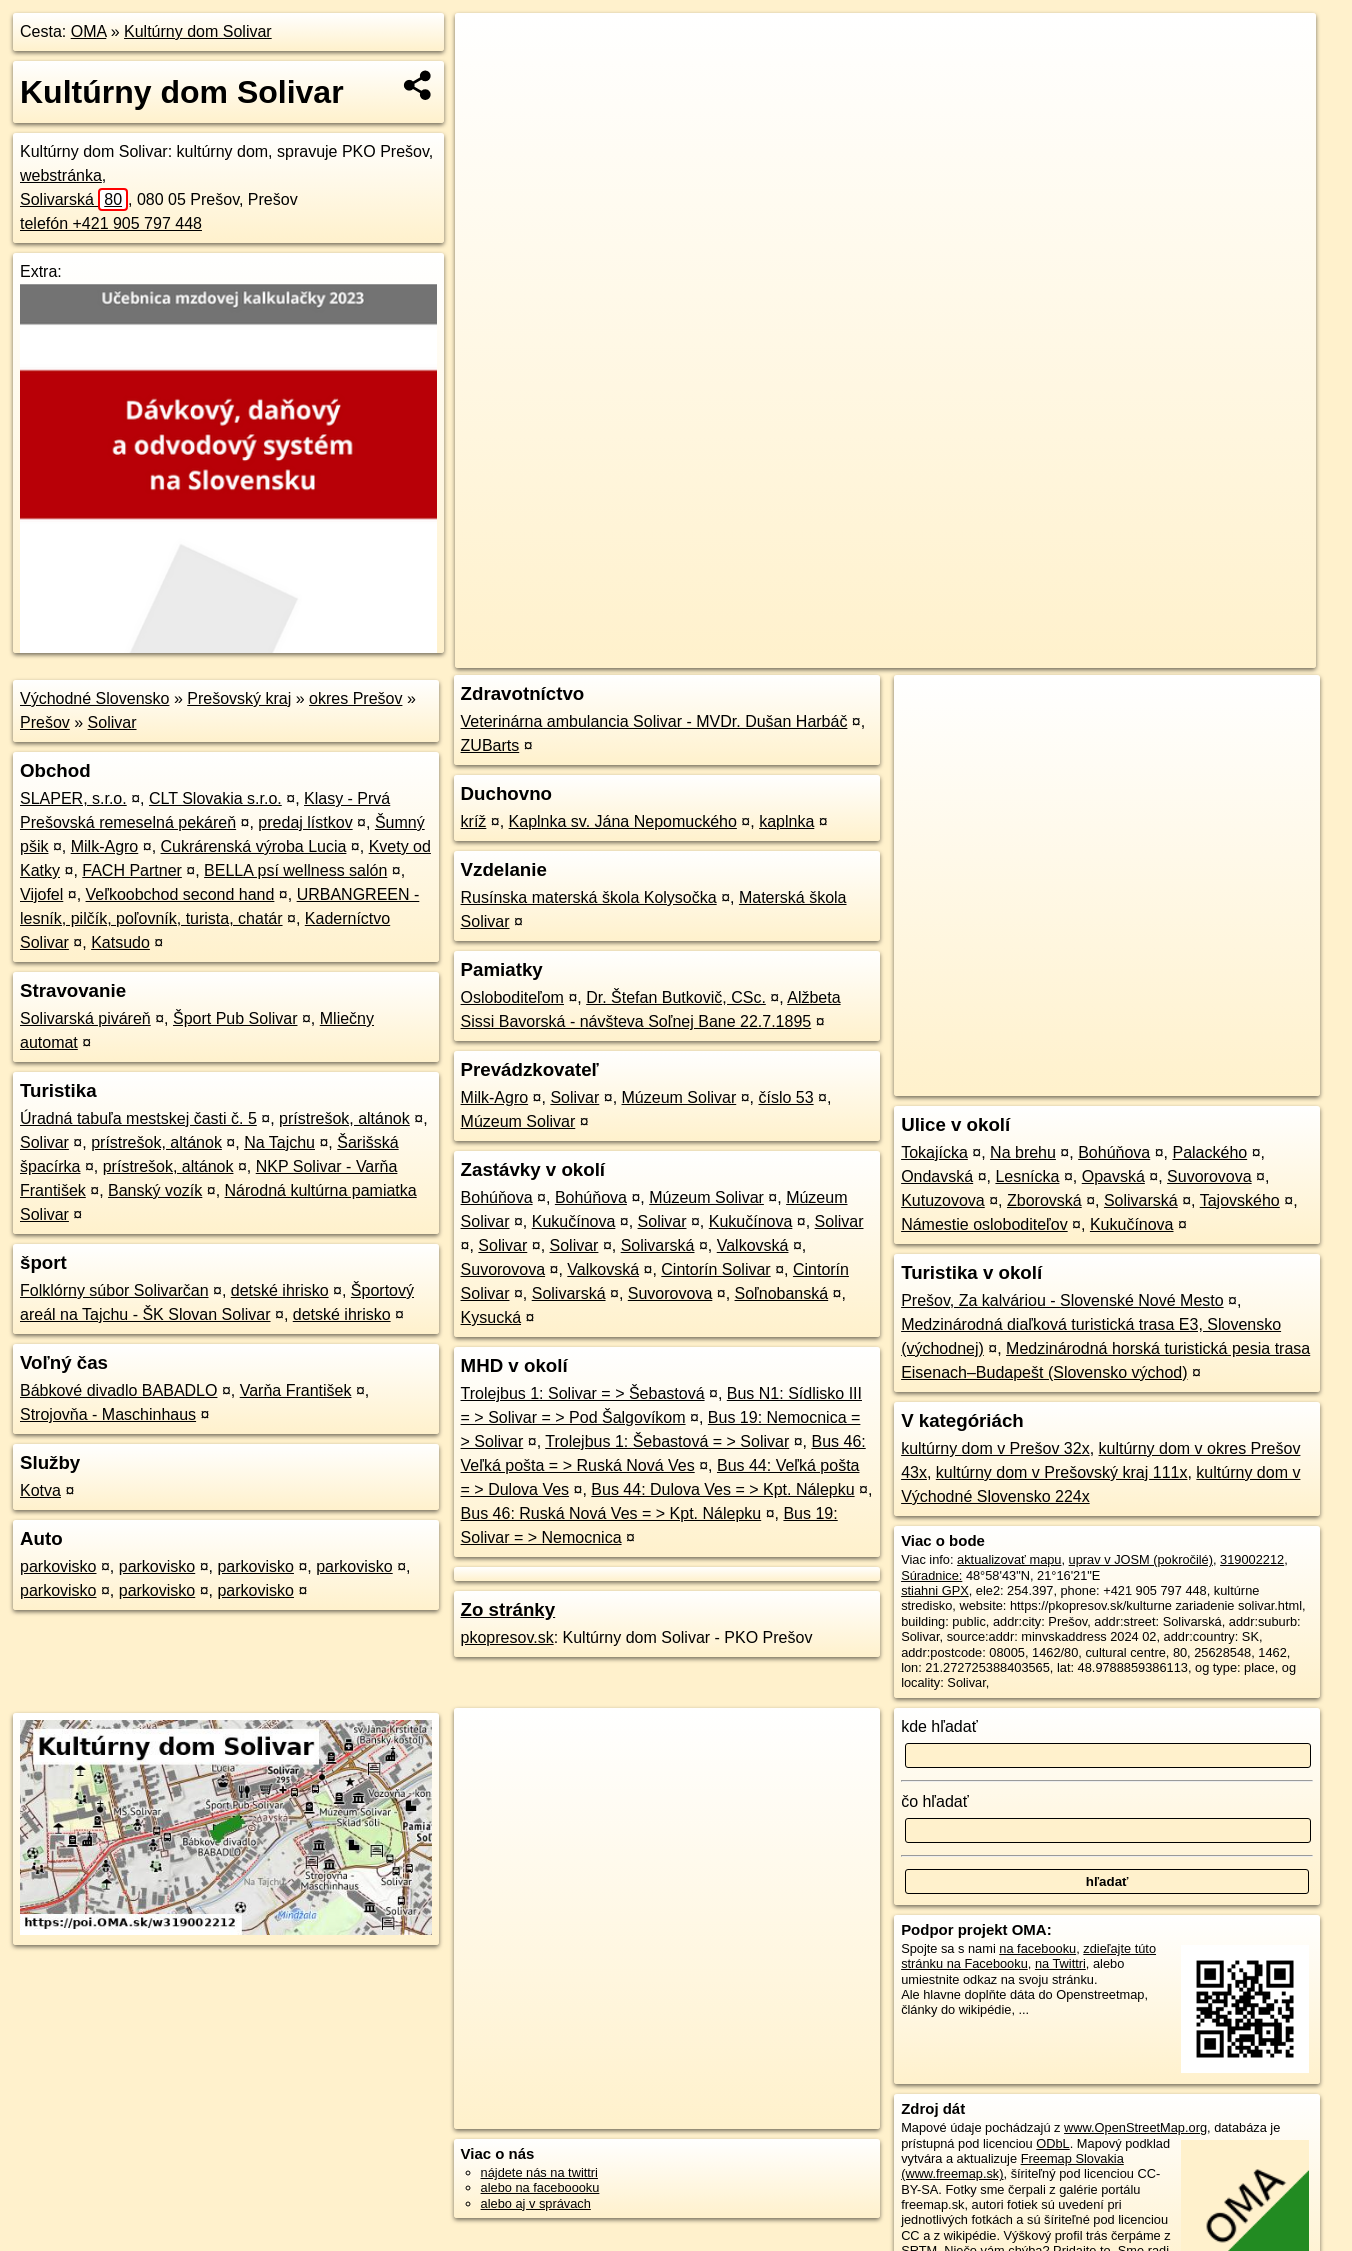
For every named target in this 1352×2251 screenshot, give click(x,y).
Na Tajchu (279, 1142)
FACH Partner (132, 870)
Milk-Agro (105, 846)
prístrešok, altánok (344, 1118)
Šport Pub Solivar (235, 1018)
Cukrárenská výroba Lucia (254, 846)
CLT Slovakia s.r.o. (215, 798)
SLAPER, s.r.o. (73, 798)
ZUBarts (490, 745)
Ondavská (937, 1176)
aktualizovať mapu (1009, 1559)
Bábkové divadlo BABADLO (118, 1390)
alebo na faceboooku (540, 2187)
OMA (89, 31)
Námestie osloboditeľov (984, 1224)
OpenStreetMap (976, 653)
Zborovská (1044, 1200)
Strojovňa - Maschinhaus (108, 1414)
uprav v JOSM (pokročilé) (1141, 1559)
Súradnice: (931, 1575)
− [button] (489, 78)
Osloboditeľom (512, 997)
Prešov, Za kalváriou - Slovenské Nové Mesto (1062, 1300)
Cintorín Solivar (715, 1269)
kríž (474, 821)
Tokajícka (934, 1152)
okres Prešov (355, 698)
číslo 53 (785, 1097)
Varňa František (296, 1390)
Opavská (1113, 1176)
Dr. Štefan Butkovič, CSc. (676, 997)
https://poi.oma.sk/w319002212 (1228, 653)
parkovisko (58, 1566)
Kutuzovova (943, 1200)
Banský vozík (155, 1190)
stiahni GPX (935, 1590)
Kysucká (491, 1317)
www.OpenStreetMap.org (1135, 2127)
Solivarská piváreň (85, 1018)
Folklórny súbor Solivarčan (114, 1290)
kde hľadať (939, 1726)
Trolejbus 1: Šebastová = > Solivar (667, 1441)
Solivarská (74, 199)
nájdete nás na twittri (539, 2172)
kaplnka (786, 821)
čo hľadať (935, 1801)
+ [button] (489, 47)
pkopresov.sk (507, 1637)
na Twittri (1060, 1963)
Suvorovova (503, 1269)
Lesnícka (1027, 1176)
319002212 (1252, 1559)
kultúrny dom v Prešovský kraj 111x (1062, 1472)
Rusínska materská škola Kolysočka (589, 897)
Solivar (112, 722)
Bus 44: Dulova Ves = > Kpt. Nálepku (722, 1489)
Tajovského (1240, 1200)
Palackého (1209, 1152)
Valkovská (753, 1245)
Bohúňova (497, 1197)
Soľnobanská (782, 1293)
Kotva (40, 1490)
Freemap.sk (1079, 653)
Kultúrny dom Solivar (198, 31)
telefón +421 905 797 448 (111, 223)
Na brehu (1023, 1152)
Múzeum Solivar (679, 1097)
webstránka (61, 175)
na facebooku (1037, 1948)
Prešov (45, 722)
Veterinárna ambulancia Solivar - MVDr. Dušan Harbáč (654, 721)
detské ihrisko (280, 1290)
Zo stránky (508, 1609)
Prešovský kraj (239, 698)
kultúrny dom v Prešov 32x (995, 1448)
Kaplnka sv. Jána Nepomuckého (623, 821)
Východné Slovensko (94, 698)
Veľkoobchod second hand (180, 894)
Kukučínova (574, 1221)
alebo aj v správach (536, 2203)
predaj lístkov (305, 822)
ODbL (1052, 2143)
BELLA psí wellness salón (295, 870)
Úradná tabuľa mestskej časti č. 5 (138, 1118)
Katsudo (120, 942)
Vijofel (41, 894)
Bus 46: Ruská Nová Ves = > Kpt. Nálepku (611, 1513)
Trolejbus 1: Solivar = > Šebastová (583, 1393)
